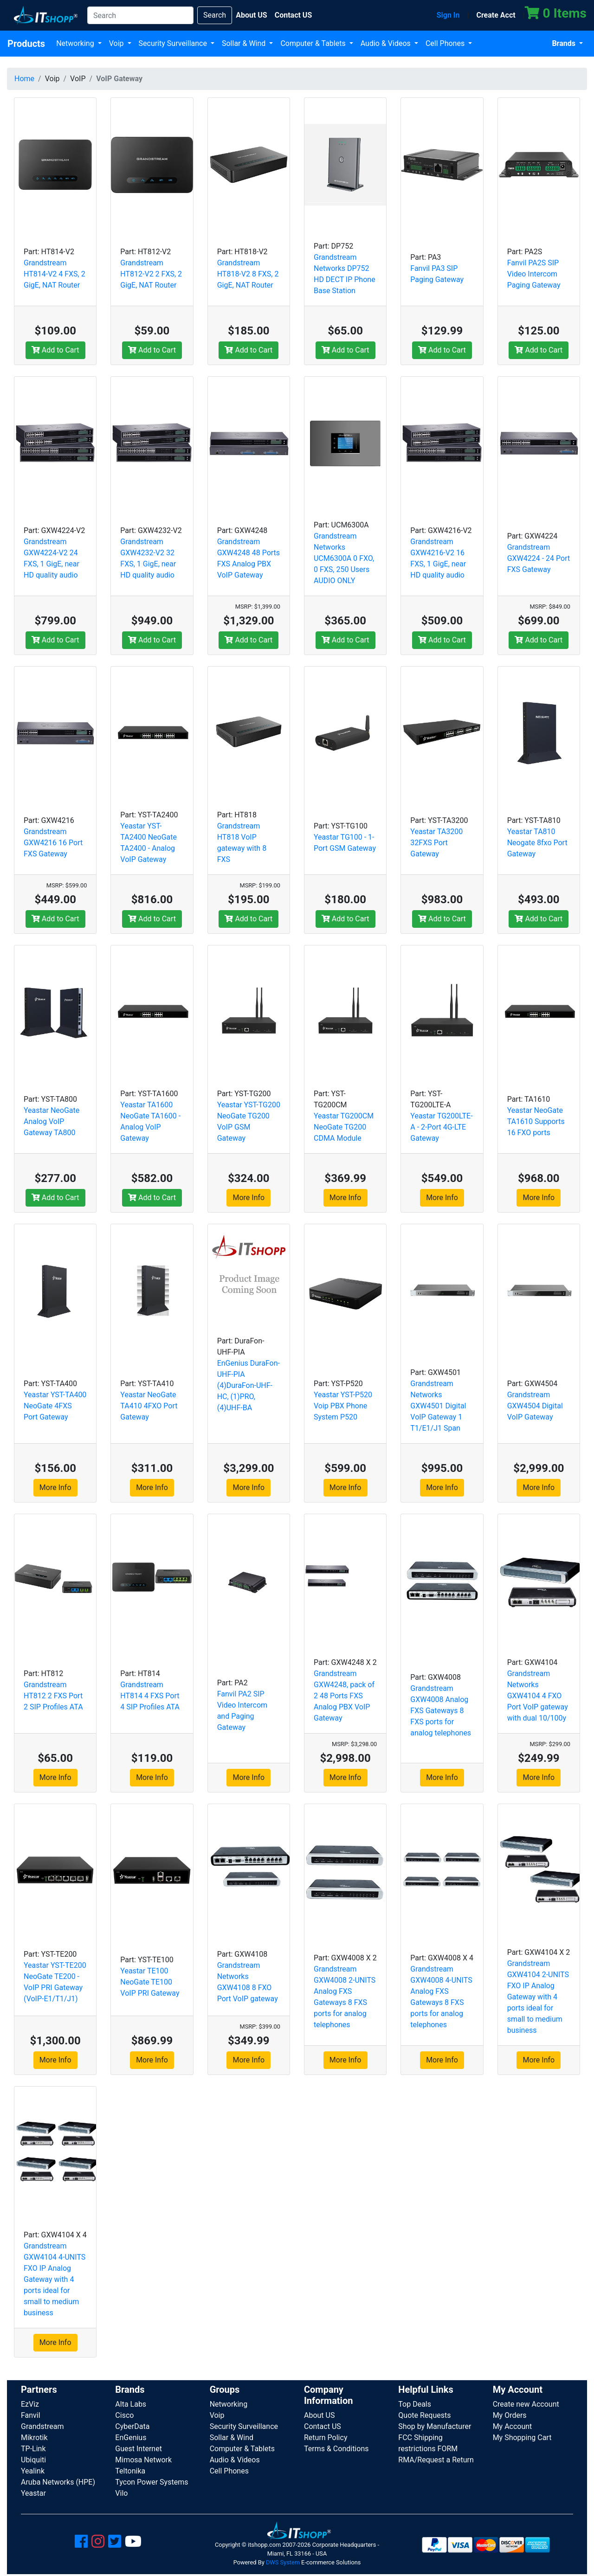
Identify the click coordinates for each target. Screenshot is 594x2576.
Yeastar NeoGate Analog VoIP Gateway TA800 (51, 1121)
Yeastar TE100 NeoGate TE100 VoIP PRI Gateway (149, 1982)
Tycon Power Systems (151, 2482)
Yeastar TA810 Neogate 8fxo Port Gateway (537, 842)
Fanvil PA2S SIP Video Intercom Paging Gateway (534, 273)
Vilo (121, 2493)
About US (319, 2415)
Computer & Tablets (313, 43)
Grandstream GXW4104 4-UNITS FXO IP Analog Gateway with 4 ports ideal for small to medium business (54, 2279)
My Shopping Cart (522, 2437)
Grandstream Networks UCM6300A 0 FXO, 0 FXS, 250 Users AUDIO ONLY (344, 558)
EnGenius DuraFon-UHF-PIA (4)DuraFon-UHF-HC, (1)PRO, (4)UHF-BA (248, 1385)
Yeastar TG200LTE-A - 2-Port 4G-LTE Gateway (441, 1127)
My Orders (510, 2415)
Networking (76, 43)
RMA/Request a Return (436, 2459)
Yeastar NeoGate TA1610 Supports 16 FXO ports (536, 1121)
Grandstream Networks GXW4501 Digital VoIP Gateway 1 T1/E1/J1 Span (438, 1406)
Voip (117, 43)
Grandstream (42, 2426)
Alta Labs (130, 2404)
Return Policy (325, 2437)
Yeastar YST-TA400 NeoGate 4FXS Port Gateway (55, 1405)
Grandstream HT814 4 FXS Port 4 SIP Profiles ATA (150, 1695)
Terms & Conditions (336, 2448)
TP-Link (33, 2448)
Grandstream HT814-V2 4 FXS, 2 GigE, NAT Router (54, 273)
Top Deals (414, 2404)
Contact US (322, 2426)
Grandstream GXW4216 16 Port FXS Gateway (53, 842)
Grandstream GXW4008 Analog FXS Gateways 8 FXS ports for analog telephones (440, 1710)
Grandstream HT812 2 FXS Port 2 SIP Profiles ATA (53, 1695)
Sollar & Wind (244, 43)
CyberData (132, 2426)
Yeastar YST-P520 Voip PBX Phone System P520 (343, 1405)
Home (24, 78)
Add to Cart (55, 350)
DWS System (283, 2562)
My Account (512, 2426)
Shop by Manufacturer (434, 2426)
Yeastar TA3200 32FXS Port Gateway (436, 842)
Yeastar (33, 2493)
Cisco (124, 2415)
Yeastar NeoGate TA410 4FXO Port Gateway (148, 1405)
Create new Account (526, 2404)
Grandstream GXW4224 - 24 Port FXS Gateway (538, 558)
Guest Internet (138, 2448)
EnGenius (130, 2437)
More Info (248, 1197)
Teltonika (130, 2471)
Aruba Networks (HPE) (58, 2482)
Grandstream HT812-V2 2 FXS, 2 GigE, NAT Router (151, 273)
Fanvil (30, 2415)
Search (214, 15)
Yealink (33, 2471)
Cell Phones (446, 43)
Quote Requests (424, 2415)
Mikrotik (34, 2437)
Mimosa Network (143, 2459)
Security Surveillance (174, 43)
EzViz (30, 2404)
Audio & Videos (387, 43)
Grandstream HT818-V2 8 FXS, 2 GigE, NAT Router (248, 273)
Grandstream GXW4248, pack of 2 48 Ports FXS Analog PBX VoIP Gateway (344, 1695)
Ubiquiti (33, 2459)
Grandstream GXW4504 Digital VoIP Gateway (535, 1405)
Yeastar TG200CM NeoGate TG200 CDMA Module (344, 1127)
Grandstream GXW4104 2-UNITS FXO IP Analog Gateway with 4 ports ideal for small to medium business (538, 1997)
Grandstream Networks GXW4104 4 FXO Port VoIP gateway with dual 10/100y (537, 1695)
